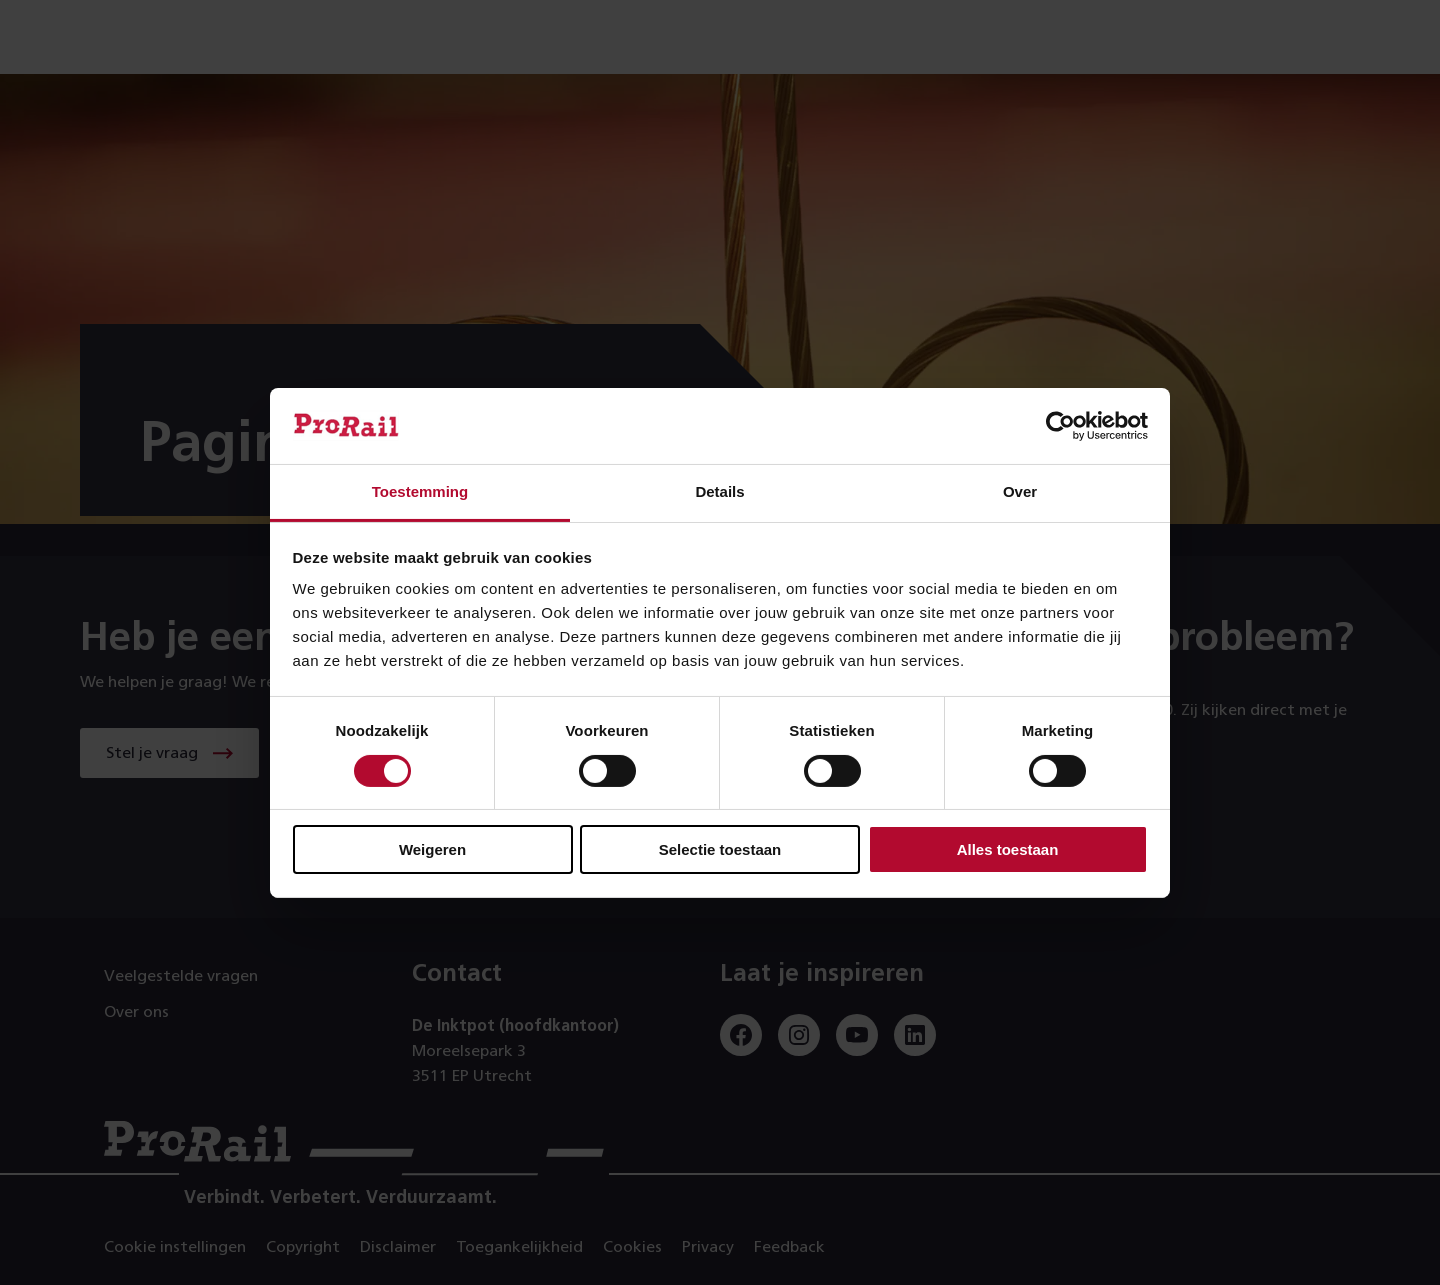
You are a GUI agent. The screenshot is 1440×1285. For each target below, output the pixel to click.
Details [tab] (719, 491)
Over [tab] (1020, 491)
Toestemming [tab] (420, 491)
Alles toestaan (1008, 849)
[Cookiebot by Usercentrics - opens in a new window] (1060, 426)
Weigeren (432, 849)
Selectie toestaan (720, 849)
